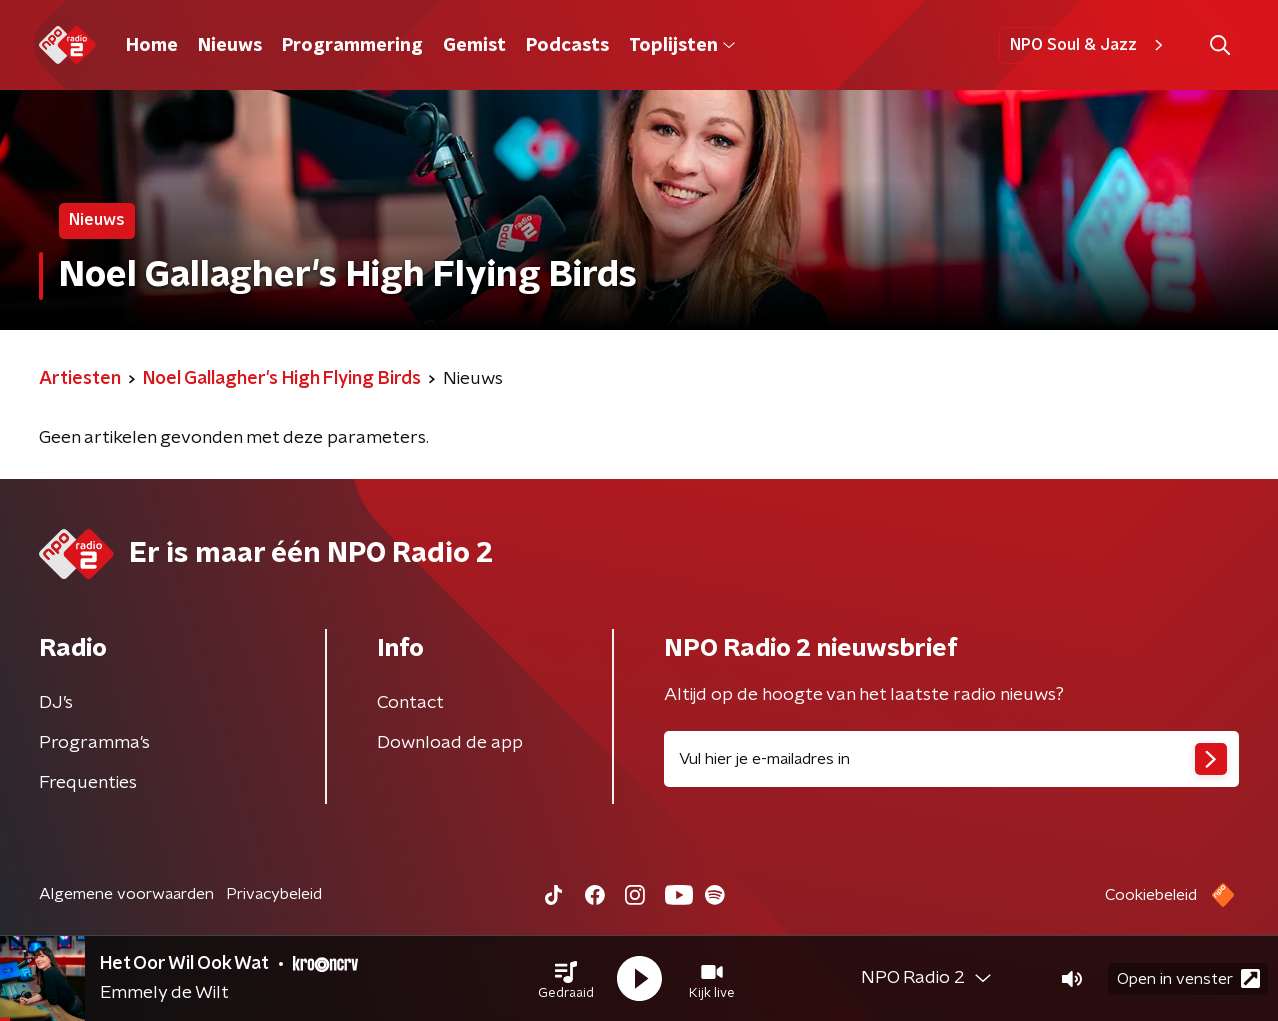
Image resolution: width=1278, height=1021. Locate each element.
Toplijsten (682, 46)
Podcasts (567, 46)
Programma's (94, 743)
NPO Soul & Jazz (1089, 45)
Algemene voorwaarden (126, 894)
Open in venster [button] (1188, 978)
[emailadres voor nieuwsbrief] (951, 759)
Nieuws (230, 46)
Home (152, 46)
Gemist (474, 46)
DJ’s (56, 703)
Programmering (352, 46)
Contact (410, 703)
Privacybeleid (274, 894)
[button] (566, 979)
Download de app (450, 743)
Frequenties (88, 783)
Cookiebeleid (1151, 895)
